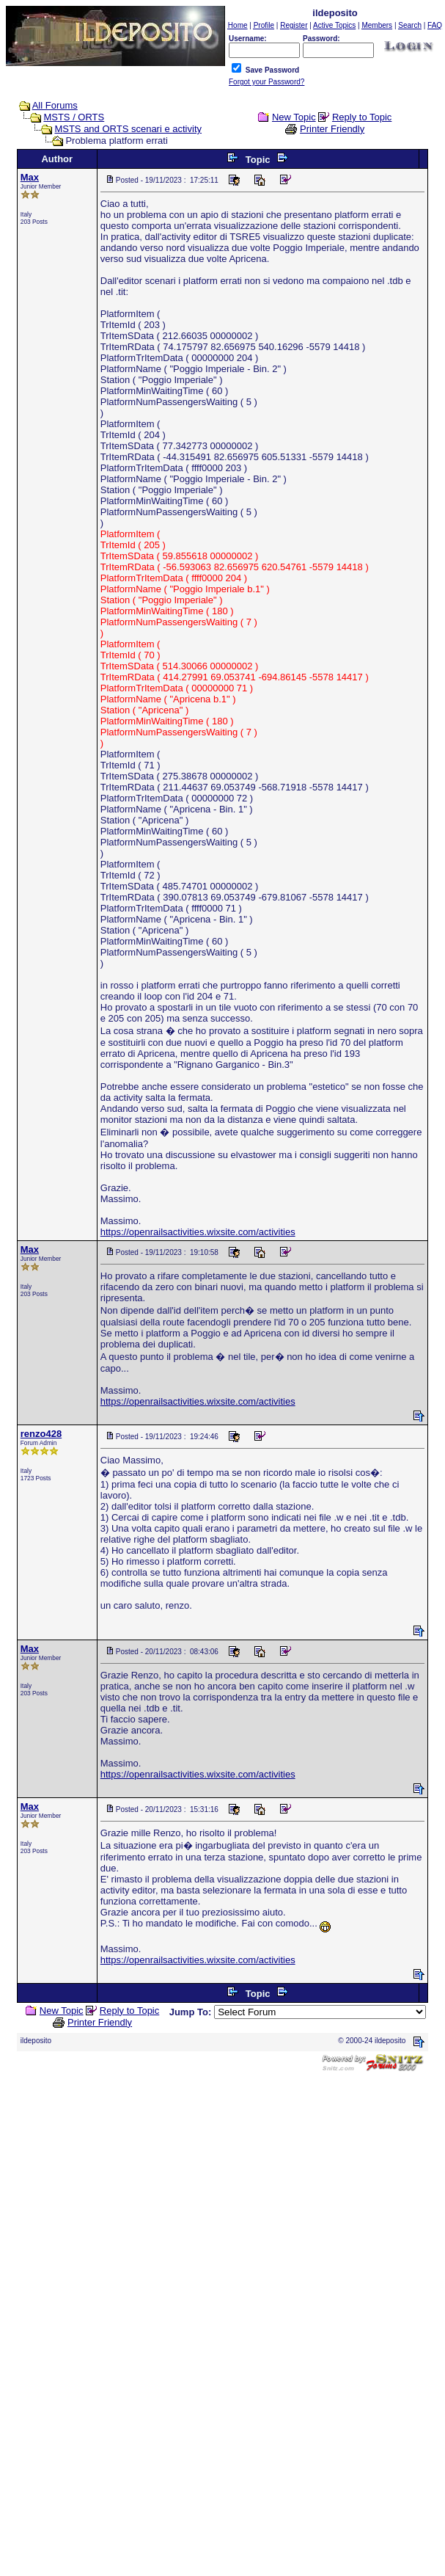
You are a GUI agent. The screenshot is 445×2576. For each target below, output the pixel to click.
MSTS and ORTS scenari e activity (128, 128)
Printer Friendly (332, 128)
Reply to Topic (361, 117)
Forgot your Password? (266, 82)
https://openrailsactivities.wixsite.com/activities (197, 1231)
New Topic (294, 117)
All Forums (55, 105)
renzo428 (41, 1433)
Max (30, 177)
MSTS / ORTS (73, 117)
